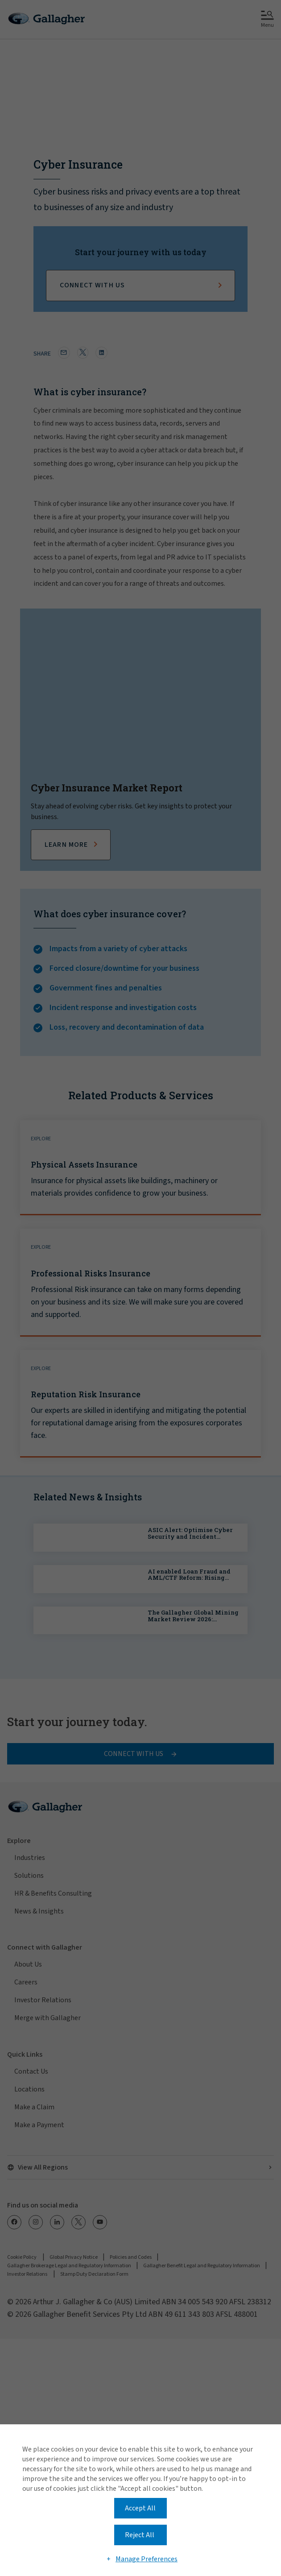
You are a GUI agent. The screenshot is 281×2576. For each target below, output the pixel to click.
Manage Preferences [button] (147, 2559)
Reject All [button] (139, 2535)
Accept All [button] (140, 2508)
